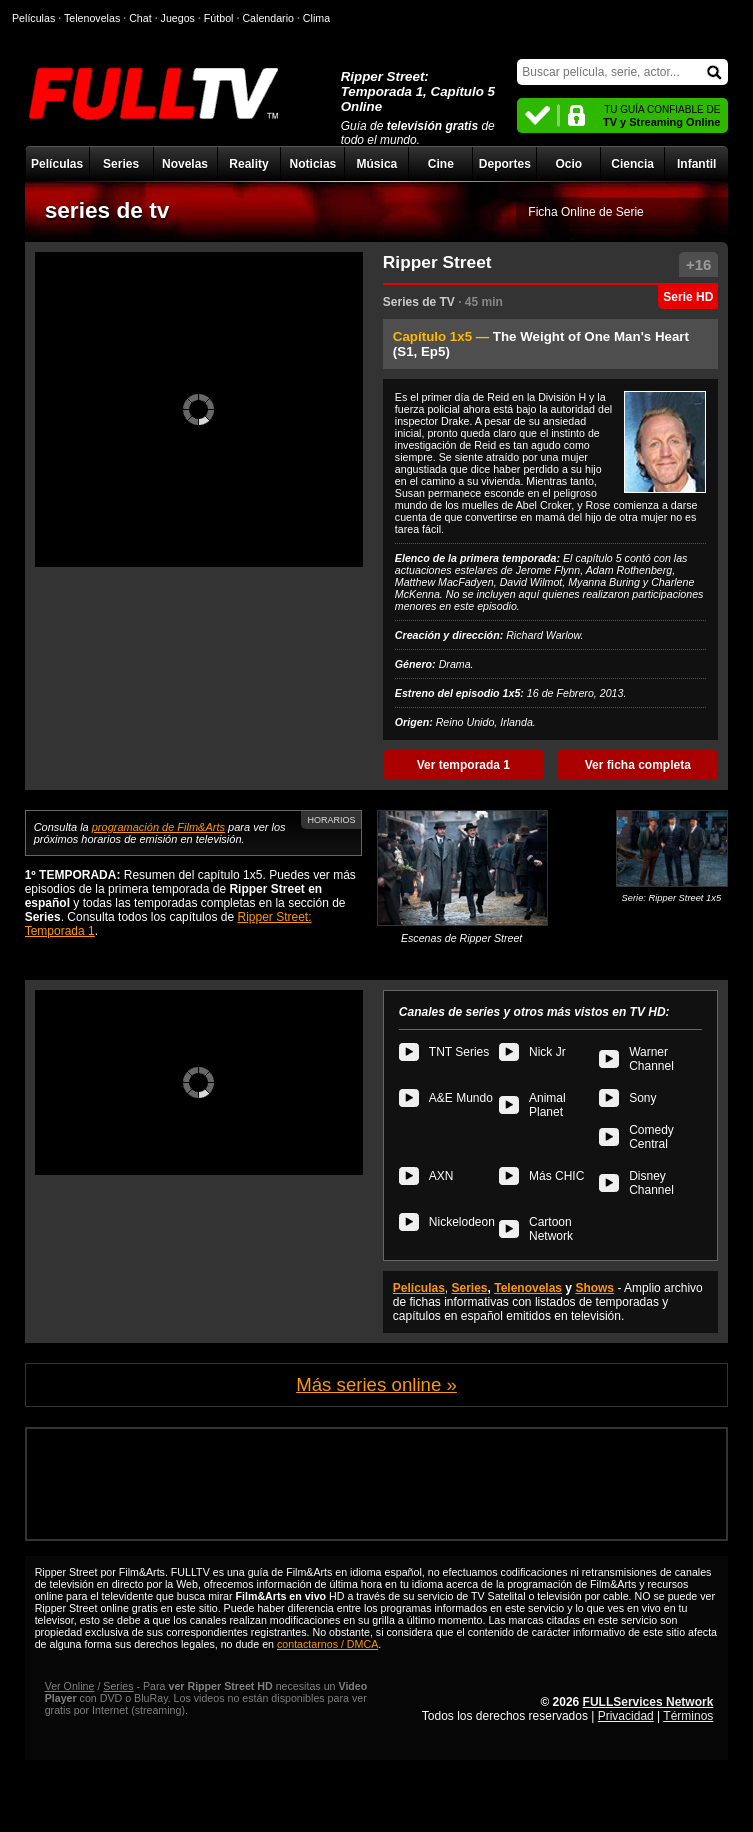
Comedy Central (651, 1137)
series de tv (107, 210)
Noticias (313, 164)
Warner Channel (651, 1059)
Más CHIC (556, 1176)
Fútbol (219, 18)
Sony (642, 1098)
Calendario (268, 18)
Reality (248, 164)
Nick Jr (547, 1052)
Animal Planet (547, 1105)
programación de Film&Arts (158, 827)
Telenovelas (528, 1288)
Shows (594, 1288)
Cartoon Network (551, 1229)
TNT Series (459, 1052)
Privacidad (626, 1716)
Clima (316, 18)
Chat (140, 18)
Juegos (178, 18)
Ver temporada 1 (463, 765)
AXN (441, 1176)
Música (377, 164)
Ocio (568, 164)
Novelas (185, 164)
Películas (57, 164)
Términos (688, 1716)
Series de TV (419, 302)
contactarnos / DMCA (327, 1644)
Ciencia (632, 164)
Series (121, 164)
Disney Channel (651, 1183)
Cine (441, 164)
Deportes (505, 164)
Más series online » (376, 1384)
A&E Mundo (461, 1098)
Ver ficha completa (638, 765)
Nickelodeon (462, 1222)
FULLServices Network (648, 1702)
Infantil (696, 164)
